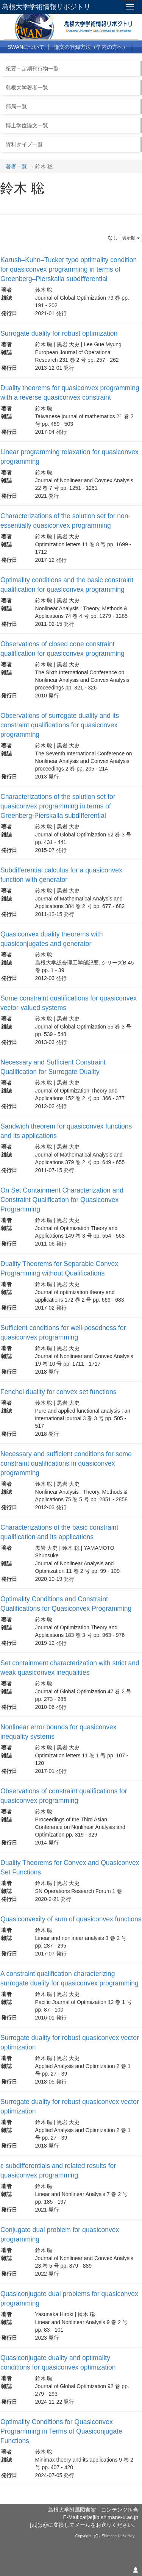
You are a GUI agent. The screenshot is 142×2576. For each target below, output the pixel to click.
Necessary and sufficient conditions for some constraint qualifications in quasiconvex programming (66, 1463)
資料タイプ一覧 (24, 144)
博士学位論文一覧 (27, 125)
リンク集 (100, 60)
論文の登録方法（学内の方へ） (91, 47)
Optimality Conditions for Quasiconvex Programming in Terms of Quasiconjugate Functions (61, 2431)
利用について (23, 60)
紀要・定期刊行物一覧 (32, 69)
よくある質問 (65, 60)
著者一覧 (16, 166)
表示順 (131, 238)
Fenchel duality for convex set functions (58, 1392)
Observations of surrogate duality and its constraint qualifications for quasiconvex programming (59, 725)
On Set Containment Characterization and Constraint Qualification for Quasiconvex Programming (61, 1199)
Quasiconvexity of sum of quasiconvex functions (71, 1919)
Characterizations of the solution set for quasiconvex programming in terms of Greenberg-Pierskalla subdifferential (57, 806)
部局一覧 (16, 106)
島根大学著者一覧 (27, 87)
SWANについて (26, 47)
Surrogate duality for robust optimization (58, 333)
